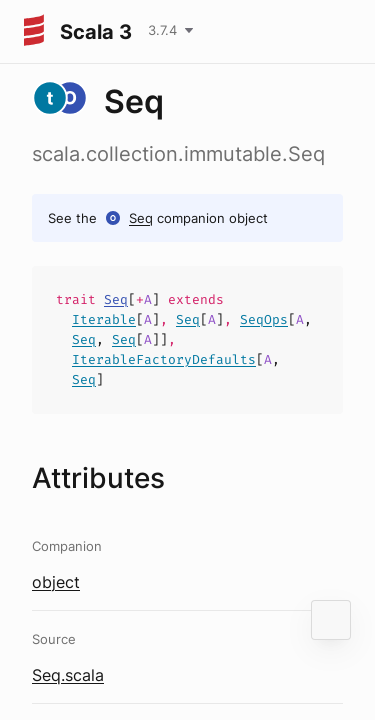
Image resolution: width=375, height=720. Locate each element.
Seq (141, 218)
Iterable (104, 319)
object (56, 582)
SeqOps (264, 319)
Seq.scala (68, 675)
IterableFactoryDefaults (164, 359)
